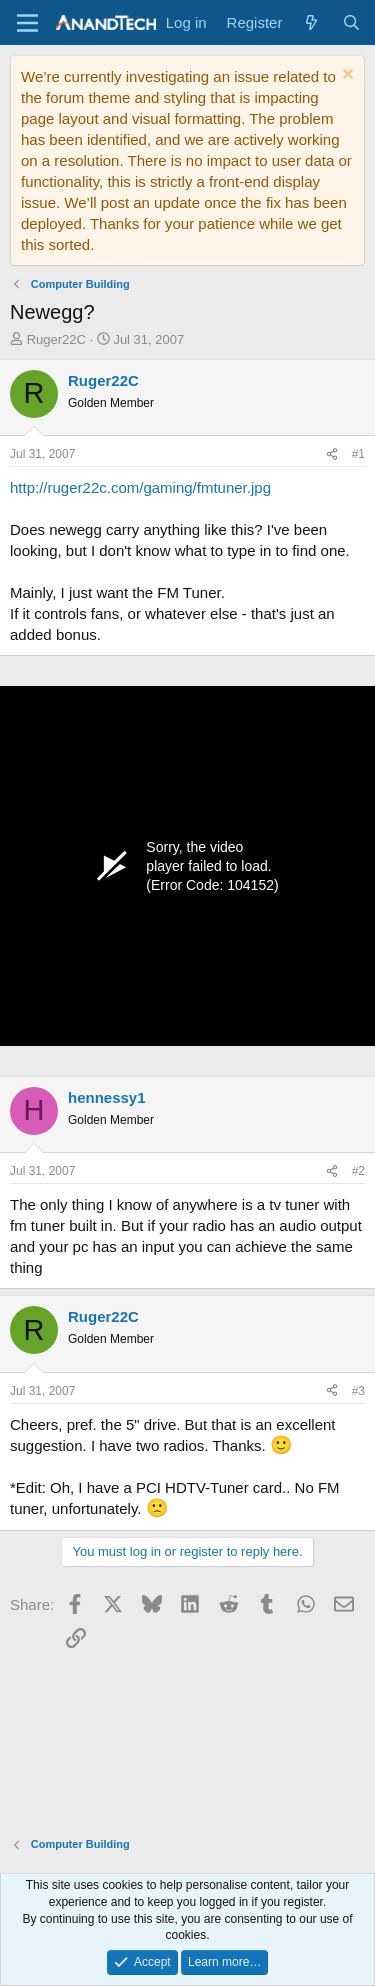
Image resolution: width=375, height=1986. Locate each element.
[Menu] (27, 23)
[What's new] (311, 22)
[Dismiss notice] (345, 76)
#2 (358, 1171)
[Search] (351, 22)
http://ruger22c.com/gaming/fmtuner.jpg (140, 487)
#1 (358, 454)
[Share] (332, 454)
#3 (358, 1391)
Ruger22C (56, 339)
